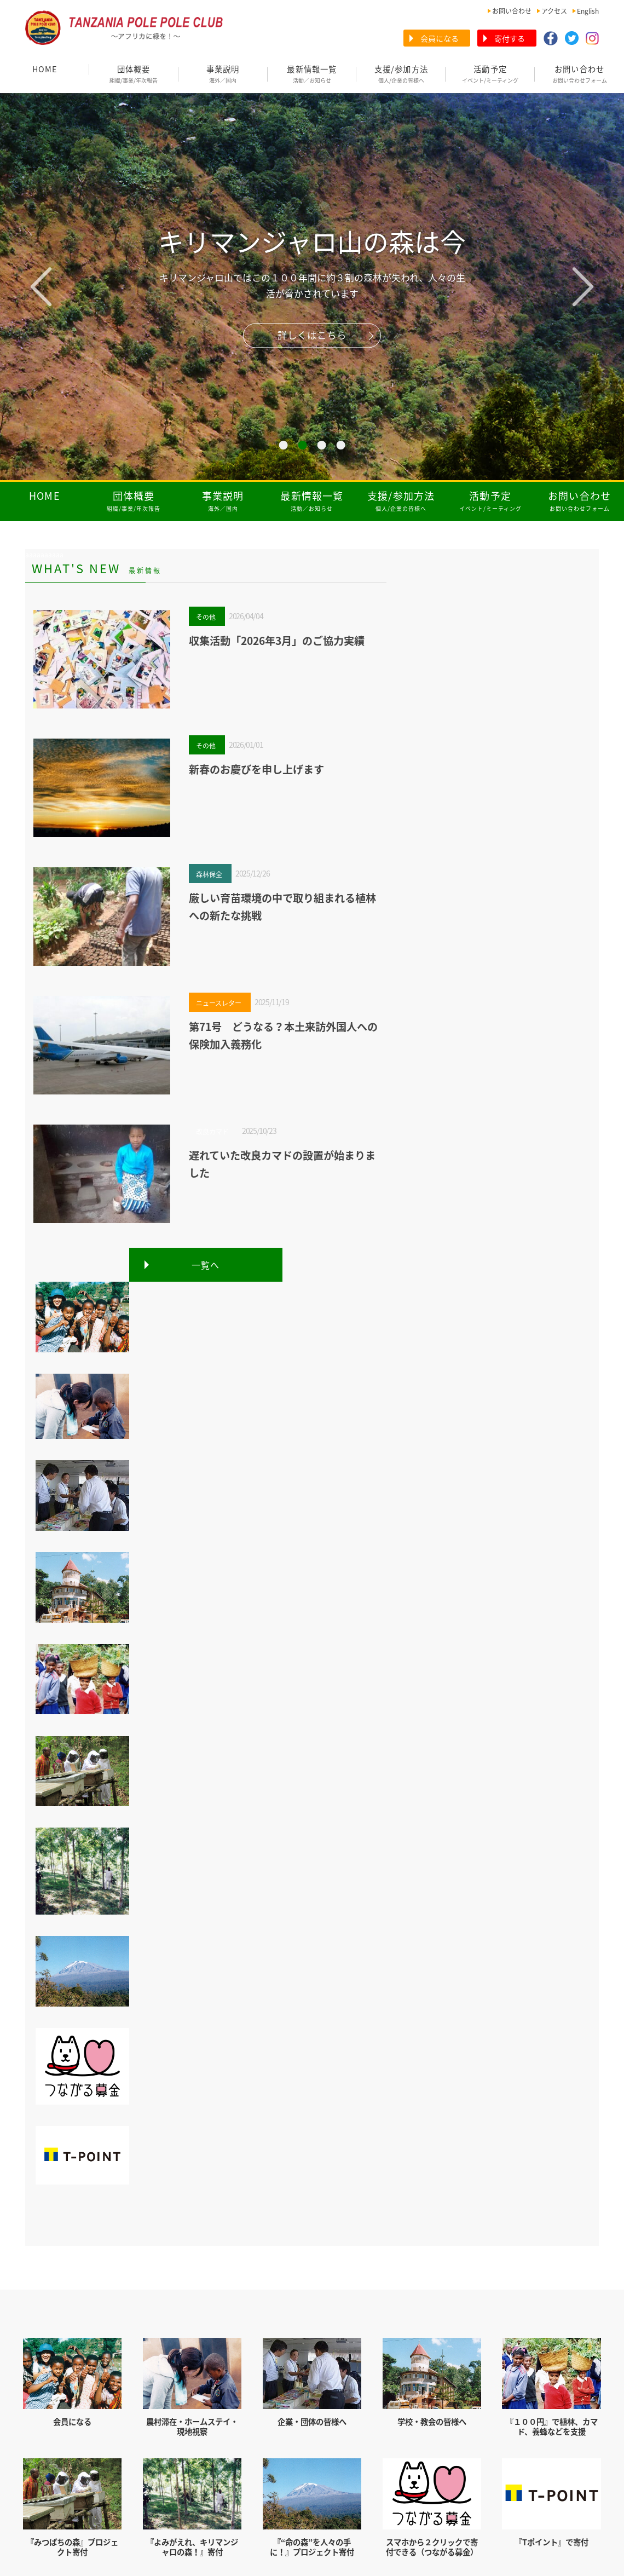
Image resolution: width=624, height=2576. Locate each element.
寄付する (509, 38)
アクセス (554, 11)
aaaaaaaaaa (44, 555)
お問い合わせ (511, 11)
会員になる (439, 38)
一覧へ (205, 1264)
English (588, 11)
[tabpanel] (312, 286)
